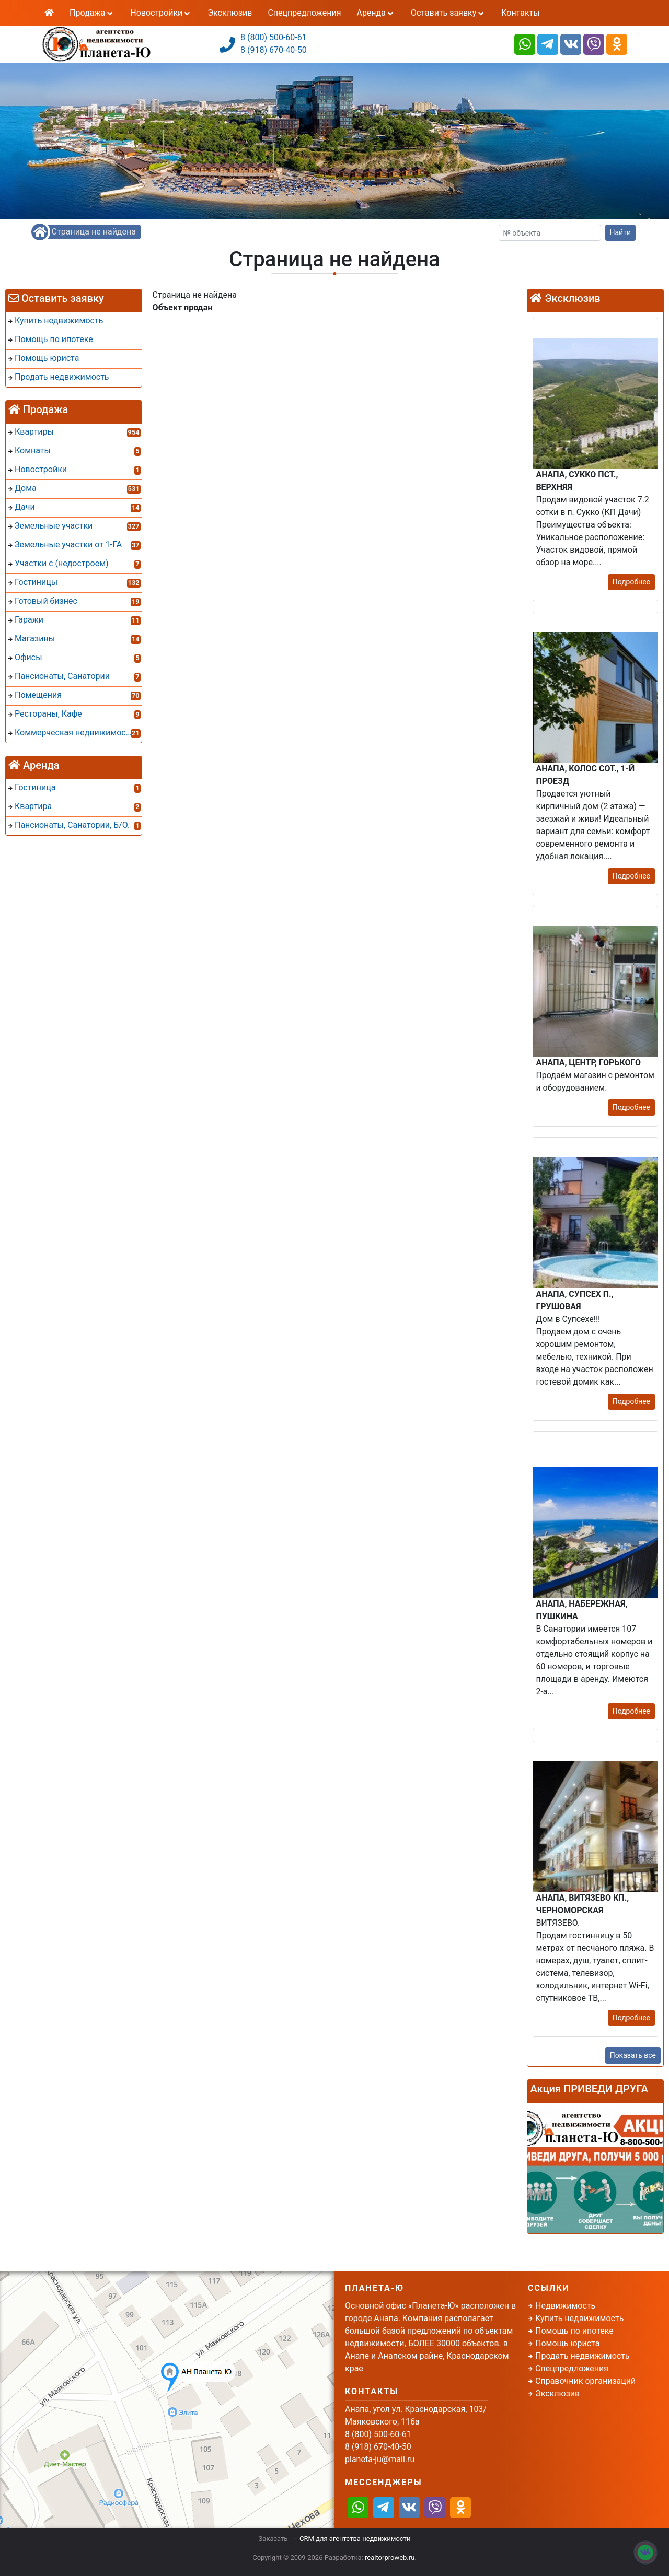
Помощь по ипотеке (574, 2331)
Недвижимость (565, 2306)
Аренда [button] (375, 13)
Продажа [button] (92, 13)
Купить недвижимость (579, 2318)
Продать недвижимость (582, 2356)
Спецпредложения (304, 13)
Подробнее (631, 582)
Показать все (633, 2055)
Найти (620, 232)
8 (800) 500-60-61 (273, 37)
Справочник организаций (585, 2381)
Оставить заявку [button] (448, 13)
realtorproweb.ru (389, 2557)
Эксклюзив (229, 13)
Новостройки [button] (161, 13)
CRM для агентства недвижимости (354, 2539)
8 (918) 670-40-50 (273, 50)
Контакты (520, 13)
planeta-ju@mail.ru (379, 2459)
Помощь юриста (567, 2343)
